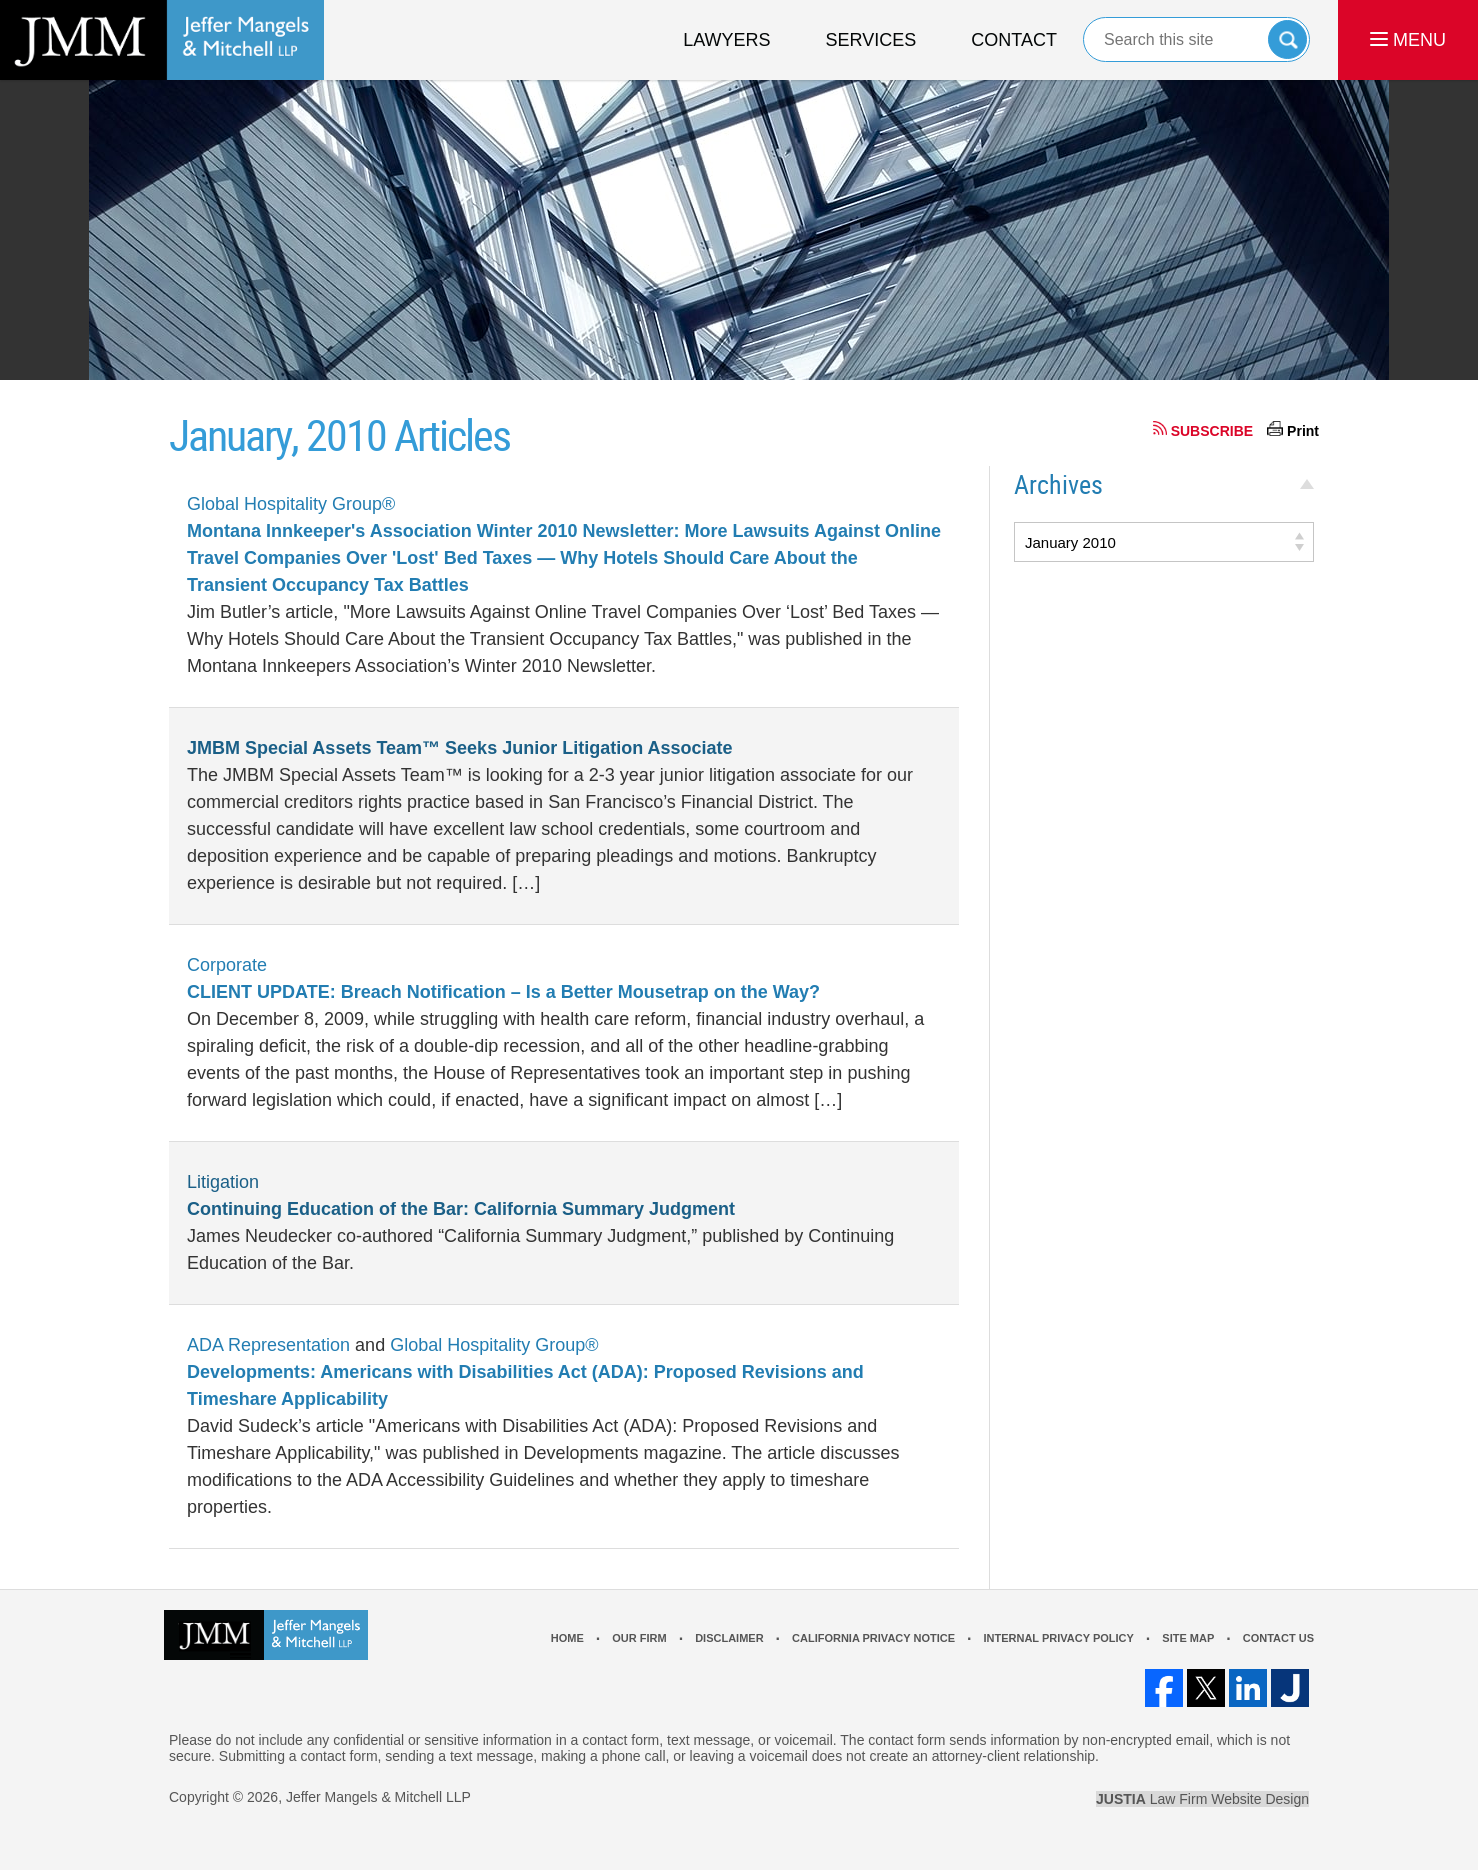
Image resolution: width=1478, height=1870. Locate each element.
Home (567, 1638)
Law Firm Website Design (1202, 1799)
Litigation (223, 1182)
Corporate (227, 965)
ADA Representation (268, 1345)
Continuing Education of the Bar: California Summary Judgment (461, 1209)
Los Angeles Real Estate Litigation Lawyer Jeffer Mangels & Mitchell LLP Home (162, 40)
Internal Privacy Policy (1058, 1638)
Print (1303, 431)
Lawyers (726, 40)
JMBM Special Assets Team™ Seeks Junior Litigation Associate (460, 748)
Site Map (1188, 1638)
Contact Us (1278, 1638)
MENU (1408, 40)
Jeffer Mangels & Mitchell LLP (378, 1797)
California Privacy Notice (873, 1638)
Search (1287, 39)
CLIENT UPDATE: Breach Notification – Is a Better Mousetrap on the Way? (503, 992)
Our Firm (639, 1638)
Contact (1014, 40)
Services (871, 40)
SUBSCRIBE (1212, 431)
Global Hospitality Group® (291, 504)
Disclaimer (729, 1638)
